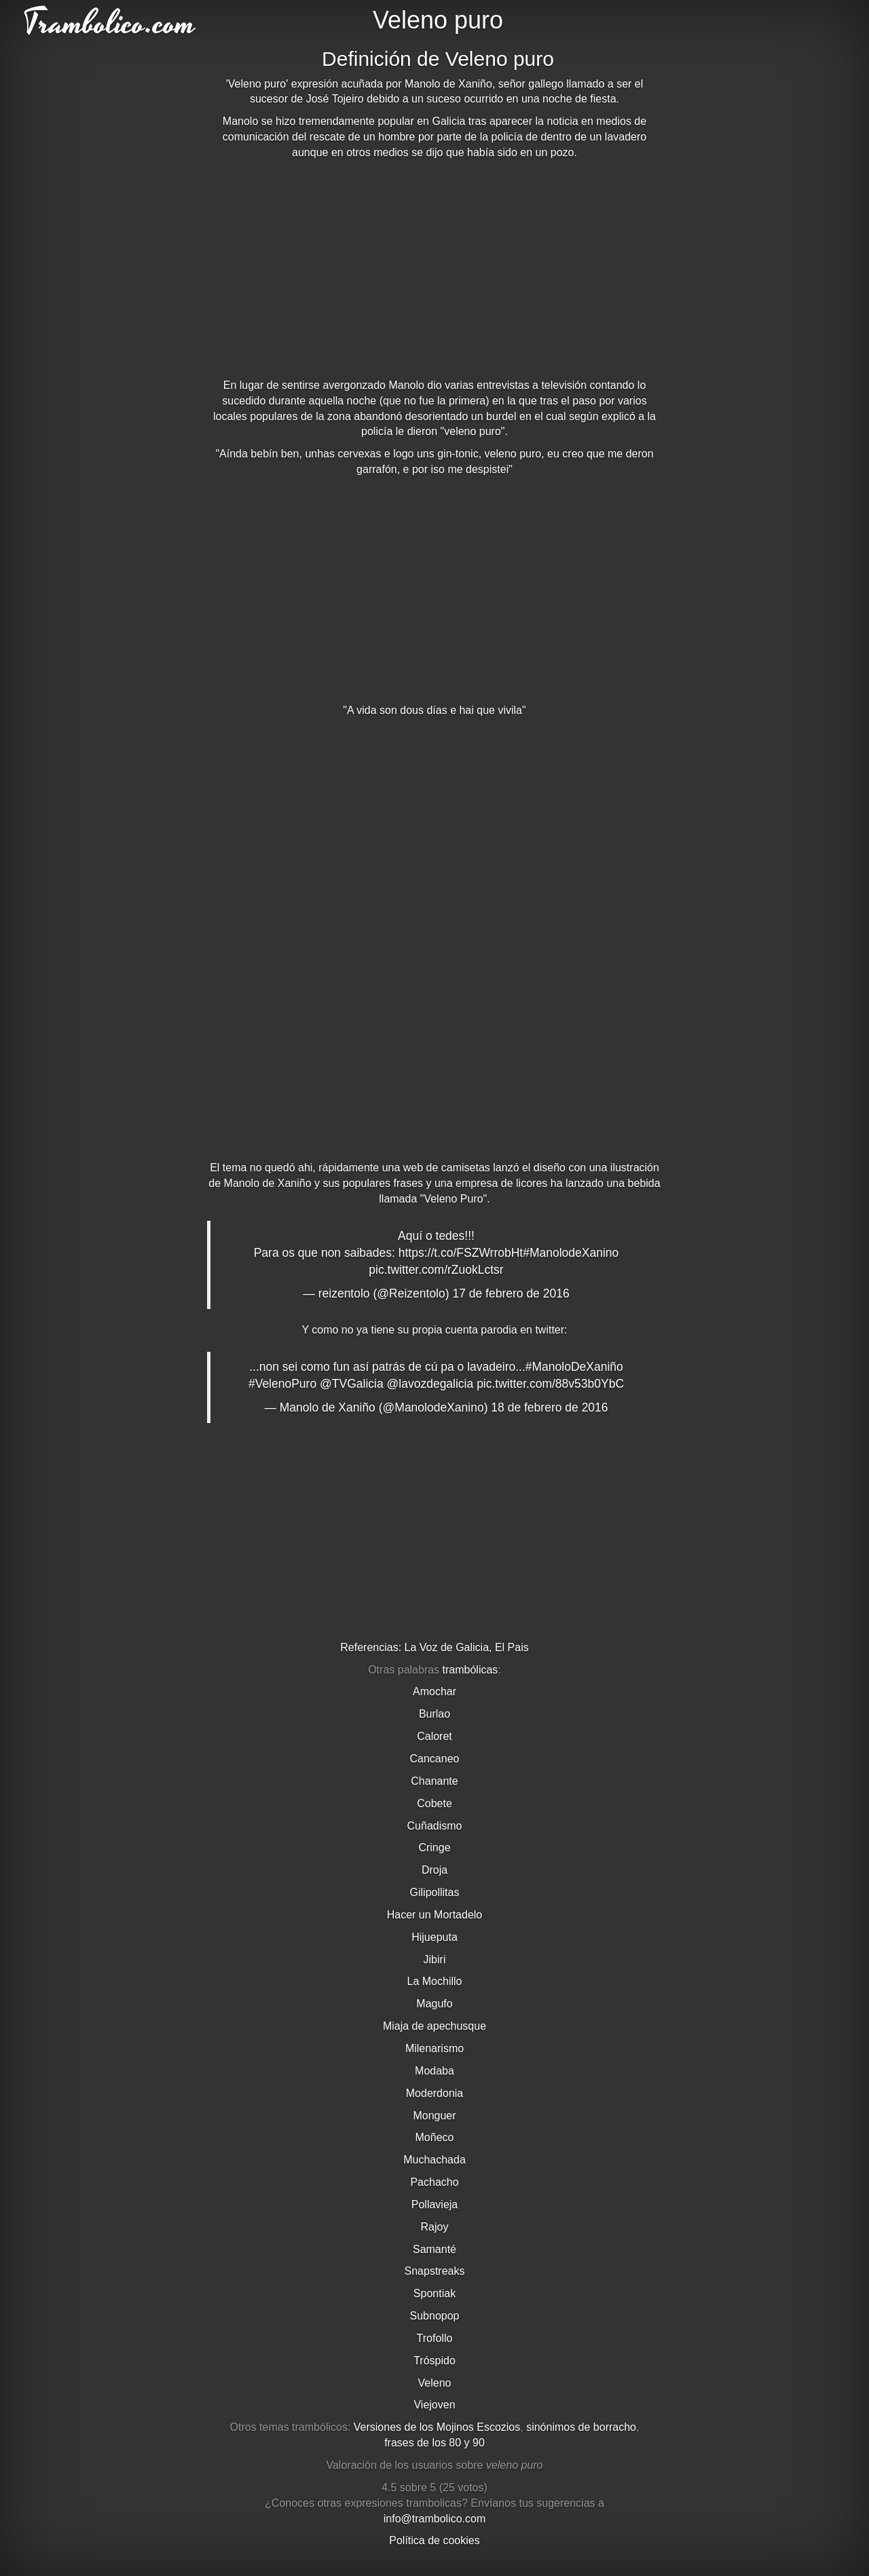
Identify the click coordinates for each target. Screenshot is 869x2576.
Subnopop (435, 2316)
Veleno (434, 2383)
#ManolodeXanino (570, 1252)
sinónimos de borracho (581, 2427)
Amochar (434, 1691)
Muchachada (434, 2159)
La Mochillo (434, 1981)
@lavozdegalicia (430, 1383)
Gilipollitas (435, 1892)
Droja (434, 1870)
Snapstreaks (435, 2271)
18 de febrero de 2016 (549, 1407)
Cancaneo (435, 1758)
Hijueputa (434, 1937)
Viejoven (434, 2404)
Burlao (434, 1714)
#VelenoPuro (282, 1383)
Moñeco (434, 2137)
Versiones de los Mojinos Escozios (437, 2427)
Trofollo (435, 2338)
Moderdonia (435, 2093)
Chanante (434, 1781)
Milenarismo (434, 2048)
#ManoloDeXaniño (574, 1367)
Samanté (434, 2249)
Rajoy (435, 2227)
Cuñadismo (434, 1826)
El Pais (512, 1647)
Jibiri (435, 1959)
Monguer (434, 2115)
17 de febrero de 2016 (510, 1293)
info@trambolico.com (435, 2518)
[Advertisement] (434, 269)
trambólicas (470, 1669)
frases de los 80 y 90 (434, 2442)
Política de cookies (434, 2540)
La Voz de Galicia (447, 1647)
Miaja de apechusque (434, 2026)
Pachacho (434, 2182)
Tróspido (434, 2360)
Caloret (434, 1736)
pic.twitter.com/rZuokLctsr (436, 1269)
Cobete (434, 1803)
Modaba (434, 2071)
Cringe (434, 1847)
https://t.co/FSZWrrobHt (461, 1252)
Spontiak (434, 2293)
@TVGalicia (352, 1383)
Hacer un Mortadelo (435, 1914)
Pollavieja (434, 2204)
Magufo (434, 2003)
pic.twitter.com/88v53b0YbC (550, 1383)
